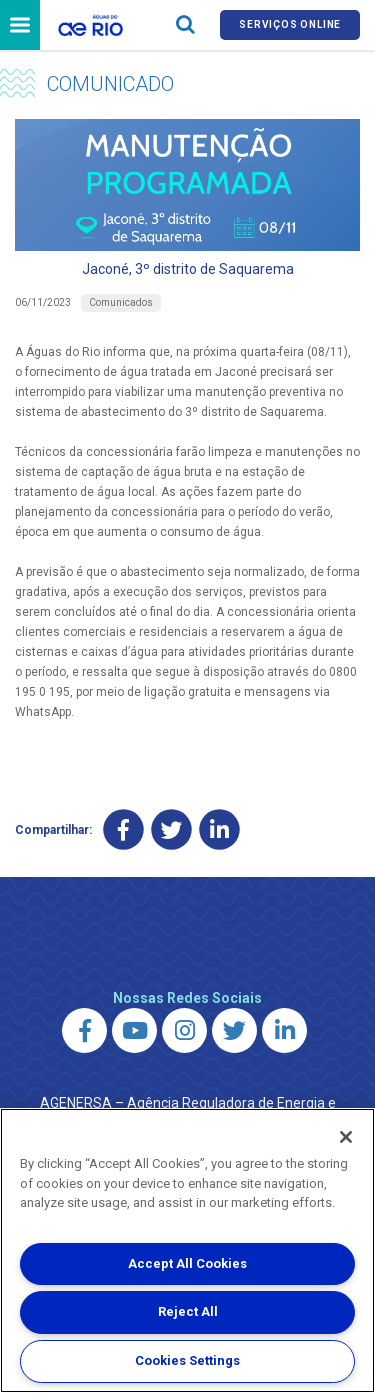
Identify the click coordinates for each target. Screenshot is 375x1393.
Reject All (188, 1311)
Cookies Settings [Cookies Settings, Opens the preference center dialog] (187, 1360)
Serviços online (290, 24)
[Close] (346, 1137)
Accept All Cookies (187, 1263)
